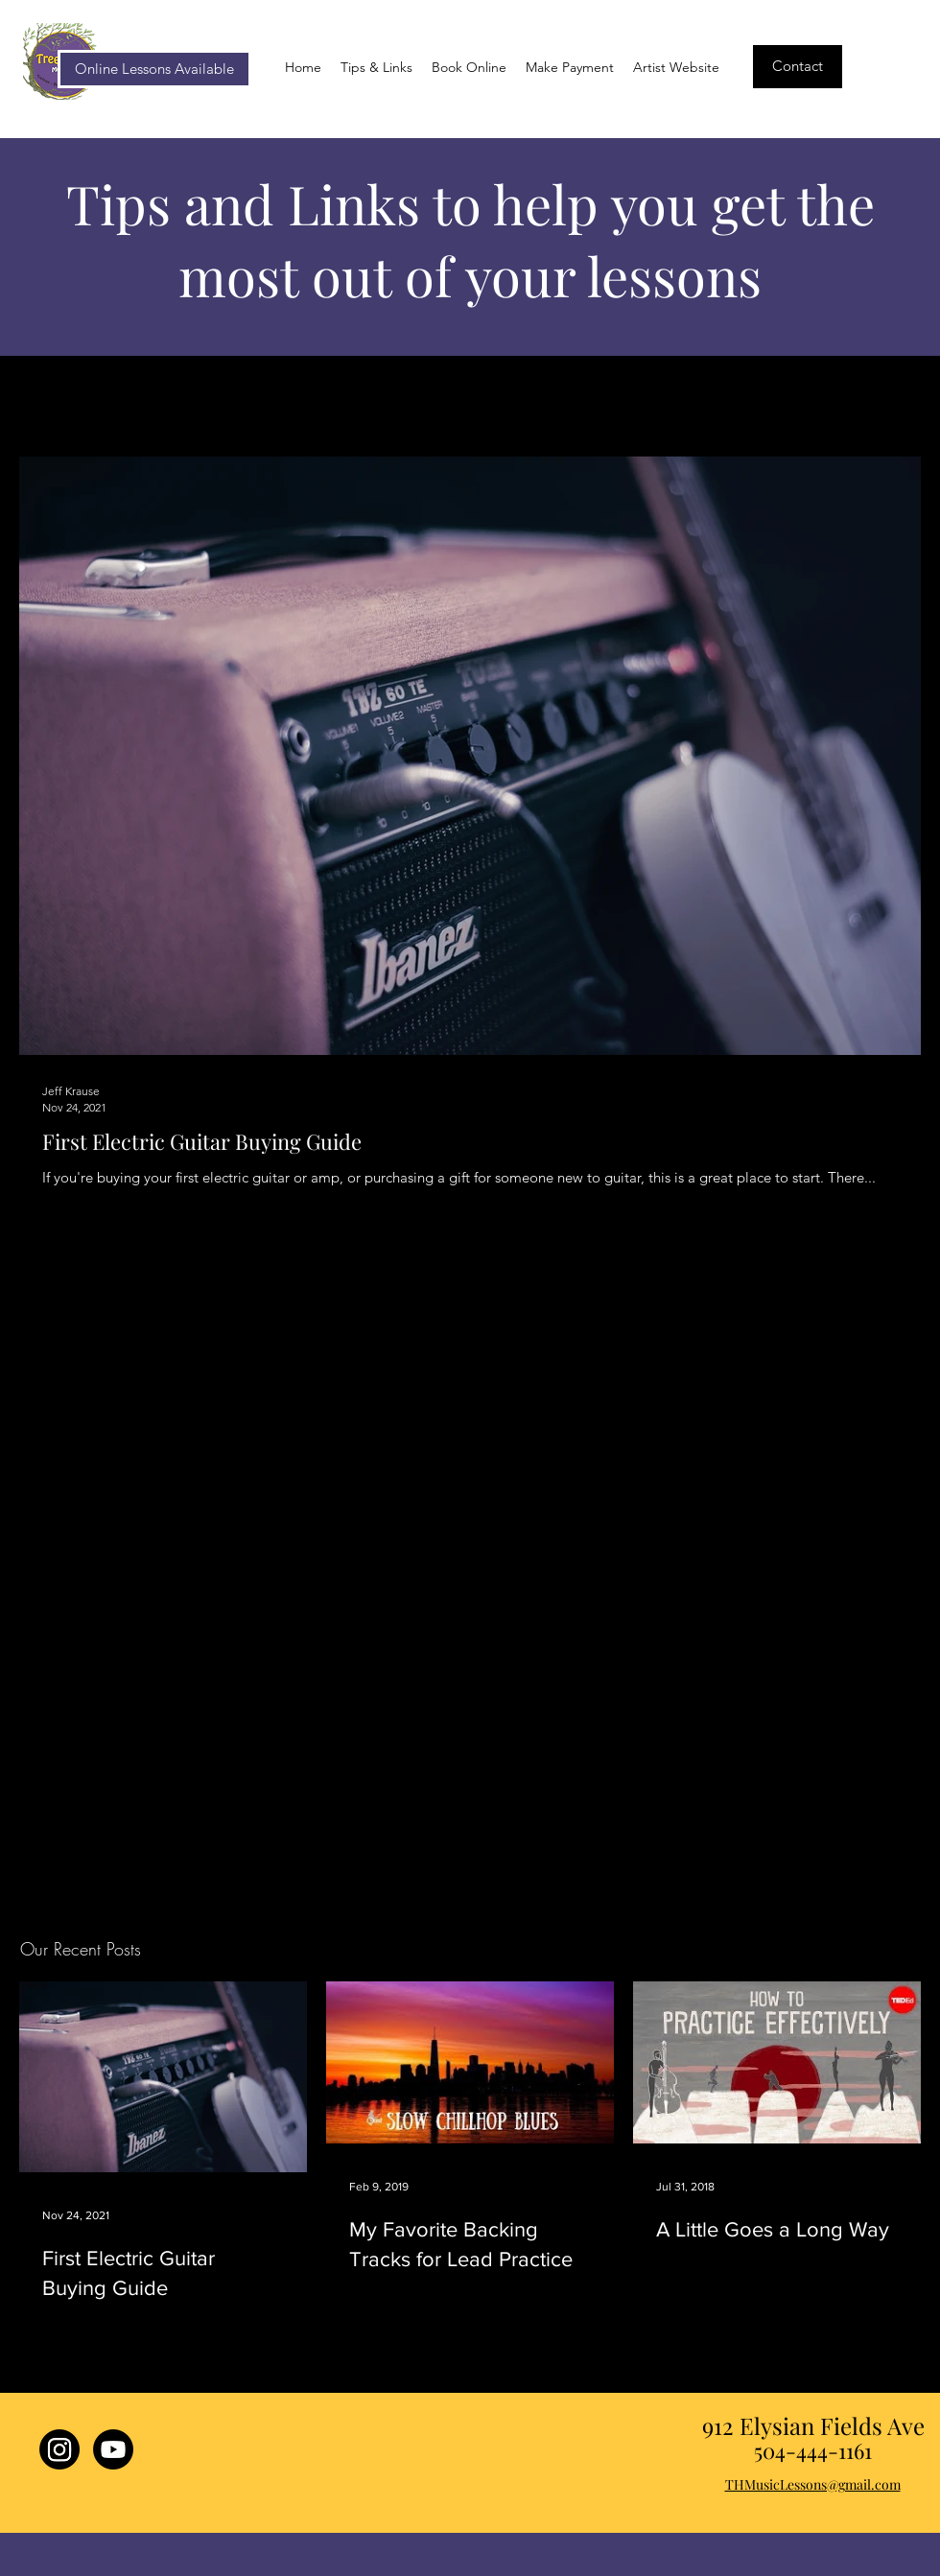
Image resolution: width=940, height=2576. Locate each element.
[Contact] (797, 66)
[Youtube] (113, 2449)
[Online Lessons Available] (154, 69)
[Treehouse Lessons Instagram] (59, 2449)
